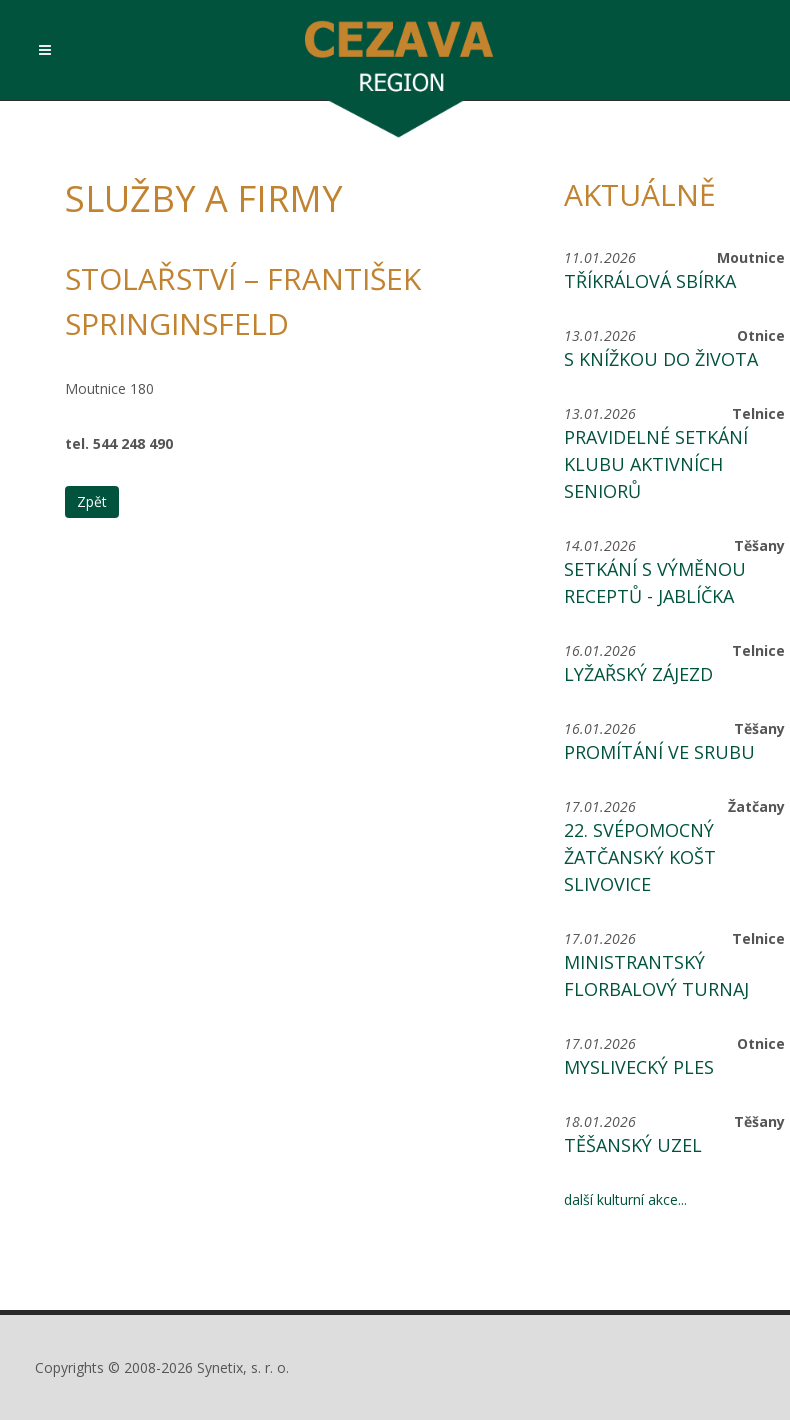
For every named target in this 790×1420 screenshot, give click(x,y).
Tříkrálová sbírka (650, 281)
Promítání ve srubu (659, 752)
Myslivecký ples (639, 1067)
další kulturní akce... (625, 1199)
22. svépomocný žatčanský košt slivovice (640, 857)
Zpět (92, 501)
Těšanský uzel (633, 1145)
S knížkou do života (661, 359)
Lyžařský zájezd (638, 674)
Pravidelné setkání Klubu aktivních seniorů (656, 464)
